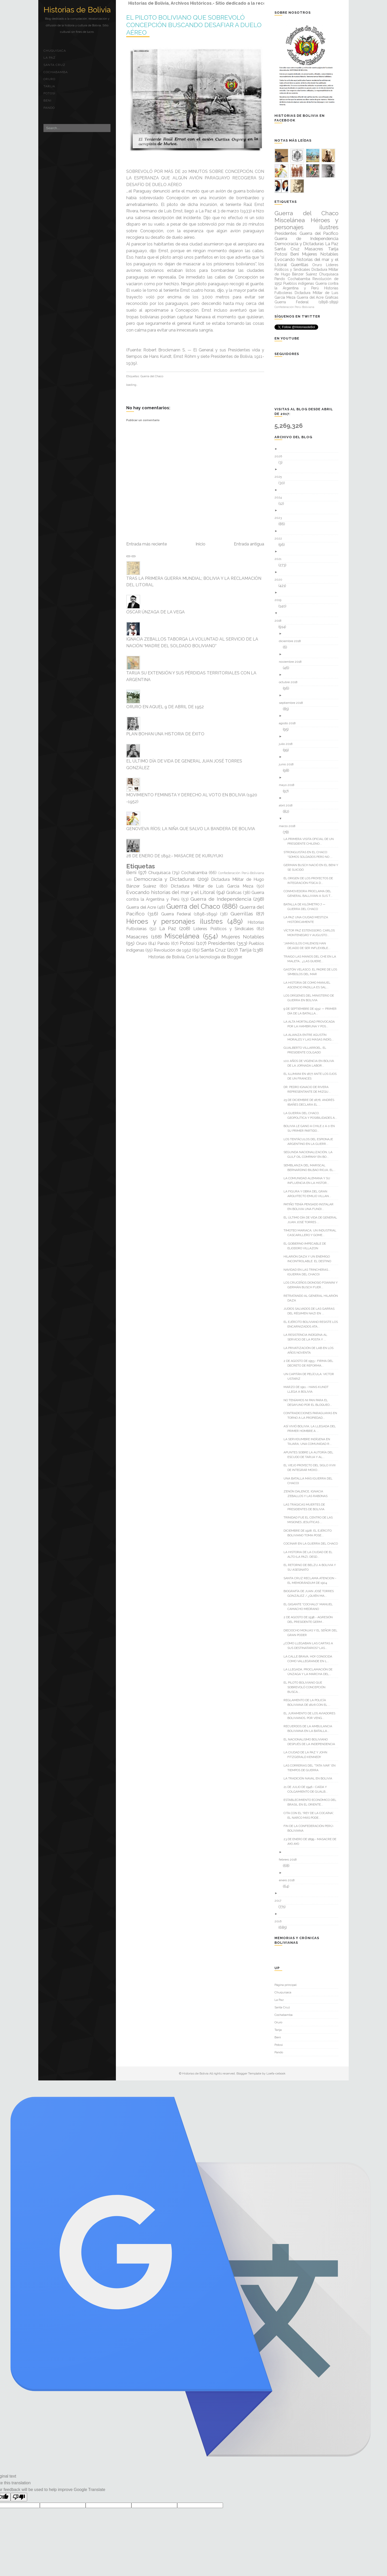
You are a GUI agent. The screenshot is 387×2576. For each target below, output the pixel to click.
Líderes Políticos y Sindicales (223, 928)
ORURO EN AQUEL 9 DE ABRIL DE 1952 (165, 706)
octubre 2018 (290, 682)
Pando (49, 108)
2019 (279, 600)
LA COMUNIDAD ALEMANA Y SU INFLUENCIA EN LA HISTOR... (308, 1180)
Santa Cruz (54, 65)
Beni (47, 100)
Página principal (285, 1985)
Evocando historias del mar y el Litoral (170, 892)
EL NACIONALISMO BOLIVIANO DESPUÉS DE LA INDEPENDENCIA (311, 1742)
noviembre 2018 (292, 662)
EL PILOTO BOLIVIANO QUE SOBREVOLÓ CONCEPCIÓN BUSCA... (306, 1687)
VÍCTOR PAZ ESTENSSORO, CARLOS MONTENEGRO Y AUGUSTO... (311, 933)
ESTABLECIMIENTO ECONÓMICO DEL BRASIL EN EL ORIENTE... (311, 1802)
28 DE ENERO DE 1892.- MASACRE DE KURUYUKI (174, 855)
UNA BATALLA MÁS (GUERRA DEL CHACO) (309, 1481)
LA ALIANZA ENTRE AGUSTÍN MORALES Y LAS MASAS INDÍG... (310, 1037)
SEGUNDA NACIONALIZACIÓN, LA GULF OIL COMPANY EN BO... (309, 1154)
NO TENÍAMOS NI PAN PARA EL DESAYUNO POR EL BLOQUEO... (309, 1402)
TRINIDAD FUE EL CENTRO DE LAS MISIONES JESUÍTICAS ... (310, 1520)
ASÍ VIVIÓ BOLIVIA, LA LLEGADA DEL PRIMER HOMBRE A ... (311, 1428)
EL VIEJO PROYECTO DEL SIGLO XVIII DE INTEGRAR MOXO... (311, 1467)
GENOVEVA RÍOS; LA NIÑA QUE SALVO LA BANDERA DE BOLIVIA (190, 828)
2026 (280, 456)
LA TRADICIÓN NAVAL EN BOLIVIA (309, 1778)
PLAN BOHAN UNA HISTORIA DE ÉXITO (165, 733)
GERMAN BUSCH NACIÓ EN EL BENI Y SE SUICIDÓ (312, 867)
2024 (280, 497)
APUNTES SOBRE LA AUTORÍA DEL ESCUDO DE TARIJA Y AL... (310, 1455)
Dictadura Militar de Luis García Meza (212, 886)
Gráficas (234, 892)
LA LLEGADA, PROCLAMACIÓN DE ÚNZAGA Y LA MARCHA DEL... (309, 1672)
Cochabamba (55, 72)
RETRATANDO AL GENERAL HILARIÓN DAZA (312, 1298)
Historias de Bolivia (77, 9)
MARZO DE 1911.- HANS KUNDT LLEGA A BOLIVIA (308, 1389)
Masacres (137, 936)
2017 (279, 1900)
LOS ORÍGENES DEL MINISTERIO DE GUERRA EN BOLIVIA (310, 998)
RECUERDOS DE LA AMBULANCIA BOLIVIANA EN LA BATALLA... (309, 1728)
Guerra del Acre (141, 907)
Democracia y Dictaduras (164, 879)
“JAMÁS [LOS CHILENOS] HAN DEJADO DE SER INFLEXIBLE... (308, 946)
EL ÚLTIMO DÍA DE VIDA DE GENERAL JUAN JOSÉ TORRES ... (312, 1220)
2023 (280, 518)
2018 (279, 620)
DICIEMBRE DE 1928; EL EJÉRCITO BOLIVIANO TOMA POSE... (309, 1533)
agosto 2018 (289, 723)
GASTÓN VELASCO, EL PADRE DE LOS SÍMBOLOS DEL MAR (312, 972)
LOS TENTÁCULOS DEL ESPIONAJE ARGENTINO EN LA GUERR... (310, 1141)
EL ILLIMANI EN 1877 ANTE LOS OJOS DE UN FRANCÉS (312, 1076)
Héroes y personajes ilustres (174, 921)
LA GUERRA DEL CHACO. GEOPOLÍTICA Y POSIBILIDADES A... (312, 1115)
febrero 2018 (290, 1859)
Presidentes (221, 943)
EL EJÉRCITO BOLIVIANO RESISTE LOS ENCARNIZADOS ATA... (312, 1324)
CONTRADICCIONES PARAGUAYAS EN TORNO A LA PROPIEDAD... (312, 1415)
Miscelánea (182, 936)
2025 (280, 477)
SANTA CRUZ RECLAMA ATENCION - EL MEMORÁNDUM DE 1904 (311, 1580)
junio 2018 (288, 764)
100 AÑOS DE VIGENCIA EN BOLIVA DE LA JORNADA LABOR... (310, 1063)
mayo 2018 (288, 785)
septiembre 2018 (293, 703)
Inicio (200, 544)
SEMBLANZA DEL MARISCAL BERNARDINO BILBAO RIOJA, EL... (311, 1167)
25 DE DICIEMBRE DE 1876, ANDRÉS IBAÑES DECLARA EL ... (310, 1102)
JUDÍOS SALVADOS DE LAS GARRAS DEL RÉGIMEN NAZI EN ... (310, 1311)
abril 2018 (288, 805)
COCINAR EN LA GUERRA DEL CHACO (312, 1543)
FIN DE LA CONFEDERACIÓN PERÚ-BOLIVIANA (310, 1828)
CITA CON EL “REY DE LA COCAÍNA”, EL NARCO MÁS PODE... (310, 1815)
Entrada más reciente (146, 544)
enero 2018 (289, 1880)
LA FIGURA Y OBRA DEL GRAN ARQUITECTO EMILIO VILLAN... (309, 1194)
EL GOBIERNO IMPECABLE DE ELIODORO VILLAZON (306, 1246)
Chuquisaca (54, 50)
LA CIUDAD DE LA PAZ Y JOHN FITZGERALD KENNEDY (307, 1754)
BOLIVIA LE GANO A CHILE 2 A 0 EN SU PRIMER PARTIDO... (311, 1128)
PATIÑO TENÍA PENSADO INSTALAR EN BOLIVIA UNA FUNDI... (310, 1206)
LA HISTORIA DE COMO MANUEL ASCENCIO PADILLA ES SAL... (308, 985)
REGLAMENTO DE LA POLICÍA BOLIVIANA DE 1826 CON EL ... (308, 1702)
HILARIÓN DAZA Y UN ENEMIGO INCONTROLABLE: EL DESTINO (309, 1259)
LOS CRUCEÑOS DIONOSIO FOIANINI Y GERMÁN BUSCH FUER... (312, 1285)
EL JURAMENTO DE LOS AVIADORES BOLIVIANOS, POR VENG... (311, 1715)
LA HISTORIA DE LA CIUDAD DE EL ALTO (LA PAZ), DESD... (309, 1554)
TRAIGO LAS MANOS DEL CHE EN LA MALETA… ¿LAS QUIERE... (311, 959)
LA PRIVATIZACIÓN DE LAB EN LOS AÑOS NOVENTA (310, 1350)
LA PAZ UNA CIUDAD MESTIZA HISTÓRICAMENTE (307, 919)
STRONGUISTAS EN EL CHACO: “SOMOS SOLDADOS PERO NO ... (309, 854)
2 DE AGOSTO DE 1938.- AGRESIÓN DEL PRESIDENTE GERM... (310, 1619)
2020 (280, 579)
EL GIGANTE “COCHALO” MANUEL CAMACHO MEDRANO (310, 1606)
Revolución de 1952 (172, 950)
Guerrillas (241, 913)
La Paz (49, 57)
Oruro (49, 79)
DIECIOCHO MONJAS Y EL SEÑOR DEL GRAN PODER (312, 1633)
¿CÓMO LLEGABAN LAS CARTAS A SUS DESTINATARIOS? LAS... (310, 1645)
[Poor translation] (19, 2497)
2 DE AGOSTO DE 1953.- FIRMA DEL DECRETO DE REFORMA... (310, 1363)
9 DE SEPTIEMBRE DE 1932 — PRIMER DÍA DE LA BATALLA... (312, 1011)
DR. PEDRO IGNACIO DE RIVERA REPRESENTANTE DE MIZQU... (309, 1089)
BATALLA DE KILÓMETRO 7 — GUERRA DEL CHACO (306, 907)
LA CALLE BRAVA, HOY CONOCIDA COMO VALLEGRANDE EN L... (309, 1659)
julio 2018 (288, 744)
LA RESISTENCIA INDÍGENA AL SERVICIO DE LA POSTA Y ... (307, 1337)
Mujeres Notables (242, 936)
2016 (279, 1921)
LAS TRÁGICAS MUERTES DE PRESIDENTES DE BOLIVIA (306, 1507)
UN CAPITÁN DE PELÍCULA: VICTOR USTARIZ (310, 1376)
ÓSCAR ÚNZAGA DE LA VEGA (155, 612)
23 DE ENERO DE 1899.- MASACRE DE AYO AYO (311, 1841)
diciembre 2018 (292, 641)
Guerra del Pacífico (319, 233)
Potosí (49, 93)
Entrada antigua (249, 544)
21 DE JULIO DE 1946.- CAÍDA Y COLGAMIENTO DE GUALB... (307, 1789)
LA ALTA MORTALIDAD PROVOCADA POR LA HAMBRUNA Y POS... (311, 1024)
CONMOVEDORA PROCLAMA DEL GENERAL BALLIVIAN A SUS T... (309, 893)
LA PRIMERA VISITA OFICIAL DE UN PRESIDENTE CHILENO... (310, 841)
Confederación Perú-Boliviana (241, 873)
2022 (280, 538)
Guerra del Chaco (151, 376)
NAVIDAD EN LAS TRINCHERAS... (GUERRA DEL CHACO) (308, 1272)
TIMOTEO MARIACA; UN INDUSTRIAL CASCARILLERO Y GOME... (311, 1233)
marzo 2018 (289, 826)
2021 (279, 559)
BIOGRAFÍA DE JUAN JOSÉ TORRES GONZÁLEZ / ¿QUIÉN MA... (310, 1593)
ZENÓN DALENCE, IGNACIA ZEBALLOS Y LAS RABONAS (307, 1494)
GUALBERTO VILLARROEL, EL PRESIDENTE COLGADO (306, 1050)
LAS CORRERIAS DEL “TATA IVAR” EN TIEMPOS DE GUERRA (311, 1768)
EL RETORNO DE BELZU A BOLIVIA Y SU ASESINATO (311, 1567)
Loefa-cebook (276, 2073)
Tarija (49, 86)
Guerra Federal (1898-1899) (189, 914)
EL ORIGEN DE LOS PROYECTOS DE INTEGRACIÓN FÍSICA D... (310, 880)
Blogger (234, 956)
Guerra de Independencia (220, 899)
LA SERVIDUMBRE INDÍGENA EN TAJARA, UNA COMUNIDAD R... (309, 1441)
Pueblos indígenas (298, 283)
